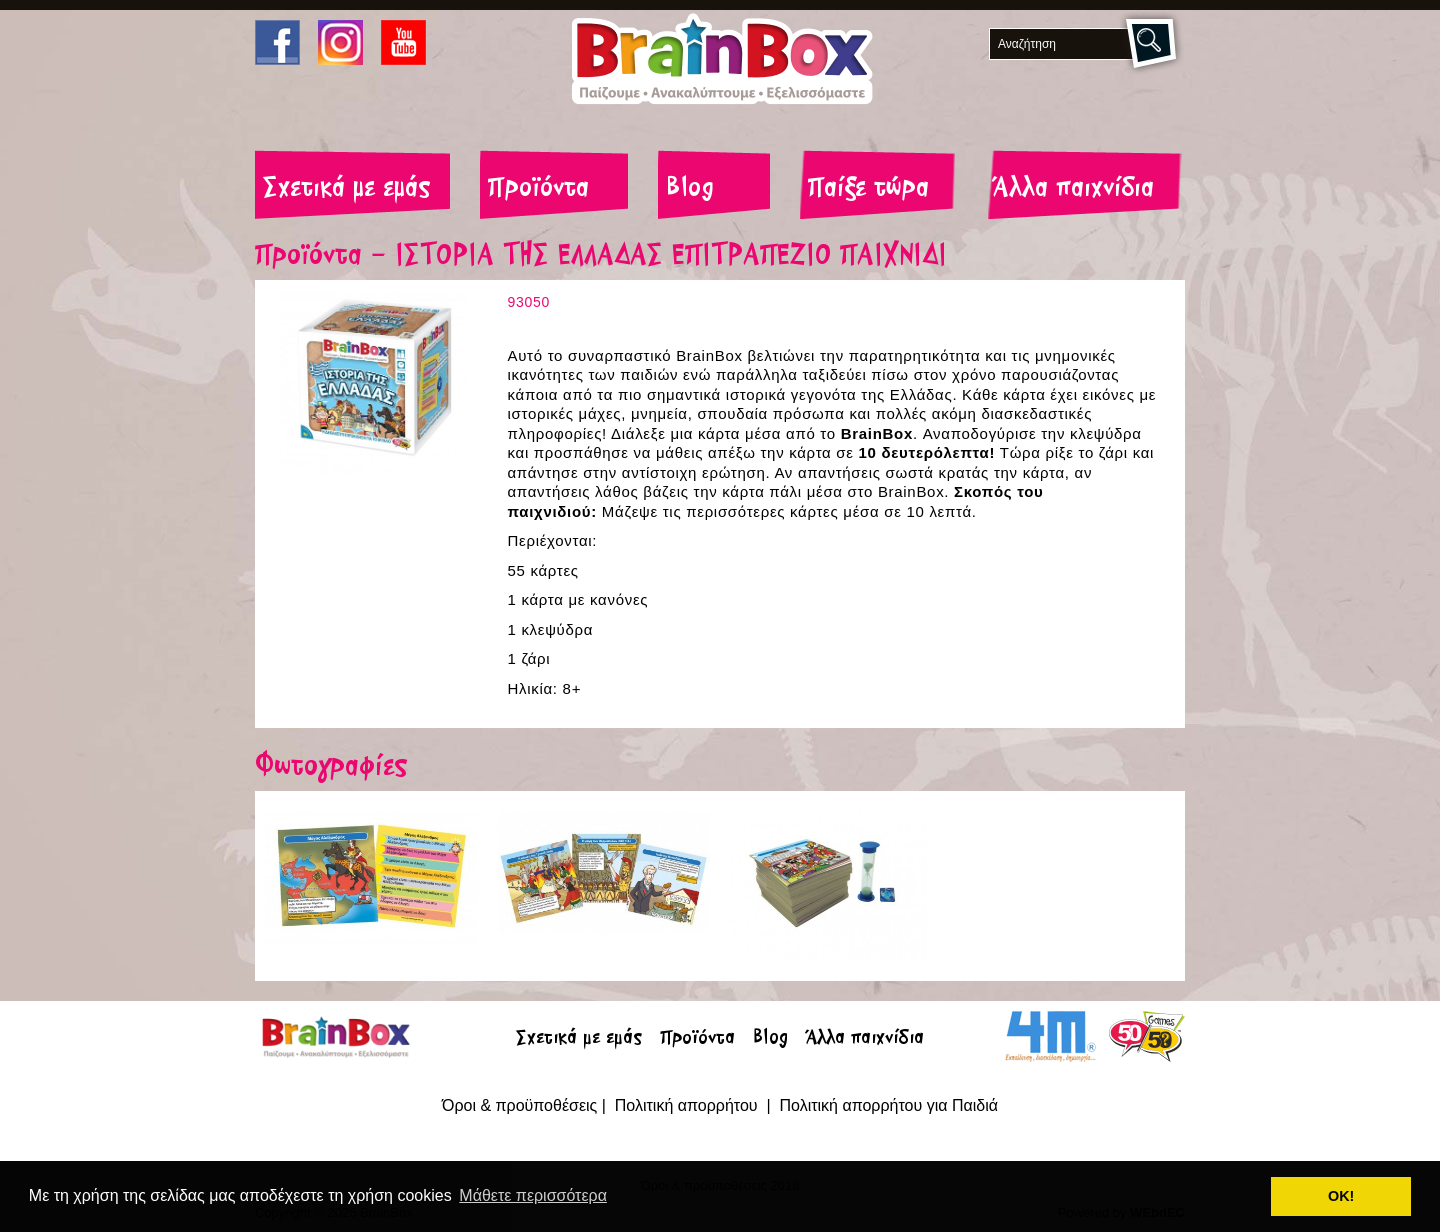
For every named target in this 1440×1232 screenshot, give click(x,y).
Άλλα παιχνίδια (1073, 189)
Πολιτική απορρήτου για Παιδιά (888, 1105)
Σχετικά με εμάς (346, 189)
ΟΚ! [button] (1341, 1196)
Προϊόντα (538, 189)
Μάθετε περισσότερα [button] (533, 1195)
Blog (690, 189)
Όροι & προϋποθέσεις (519, 1105)
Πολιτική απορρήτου (688, 1105)
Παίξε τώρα (868, 189)
